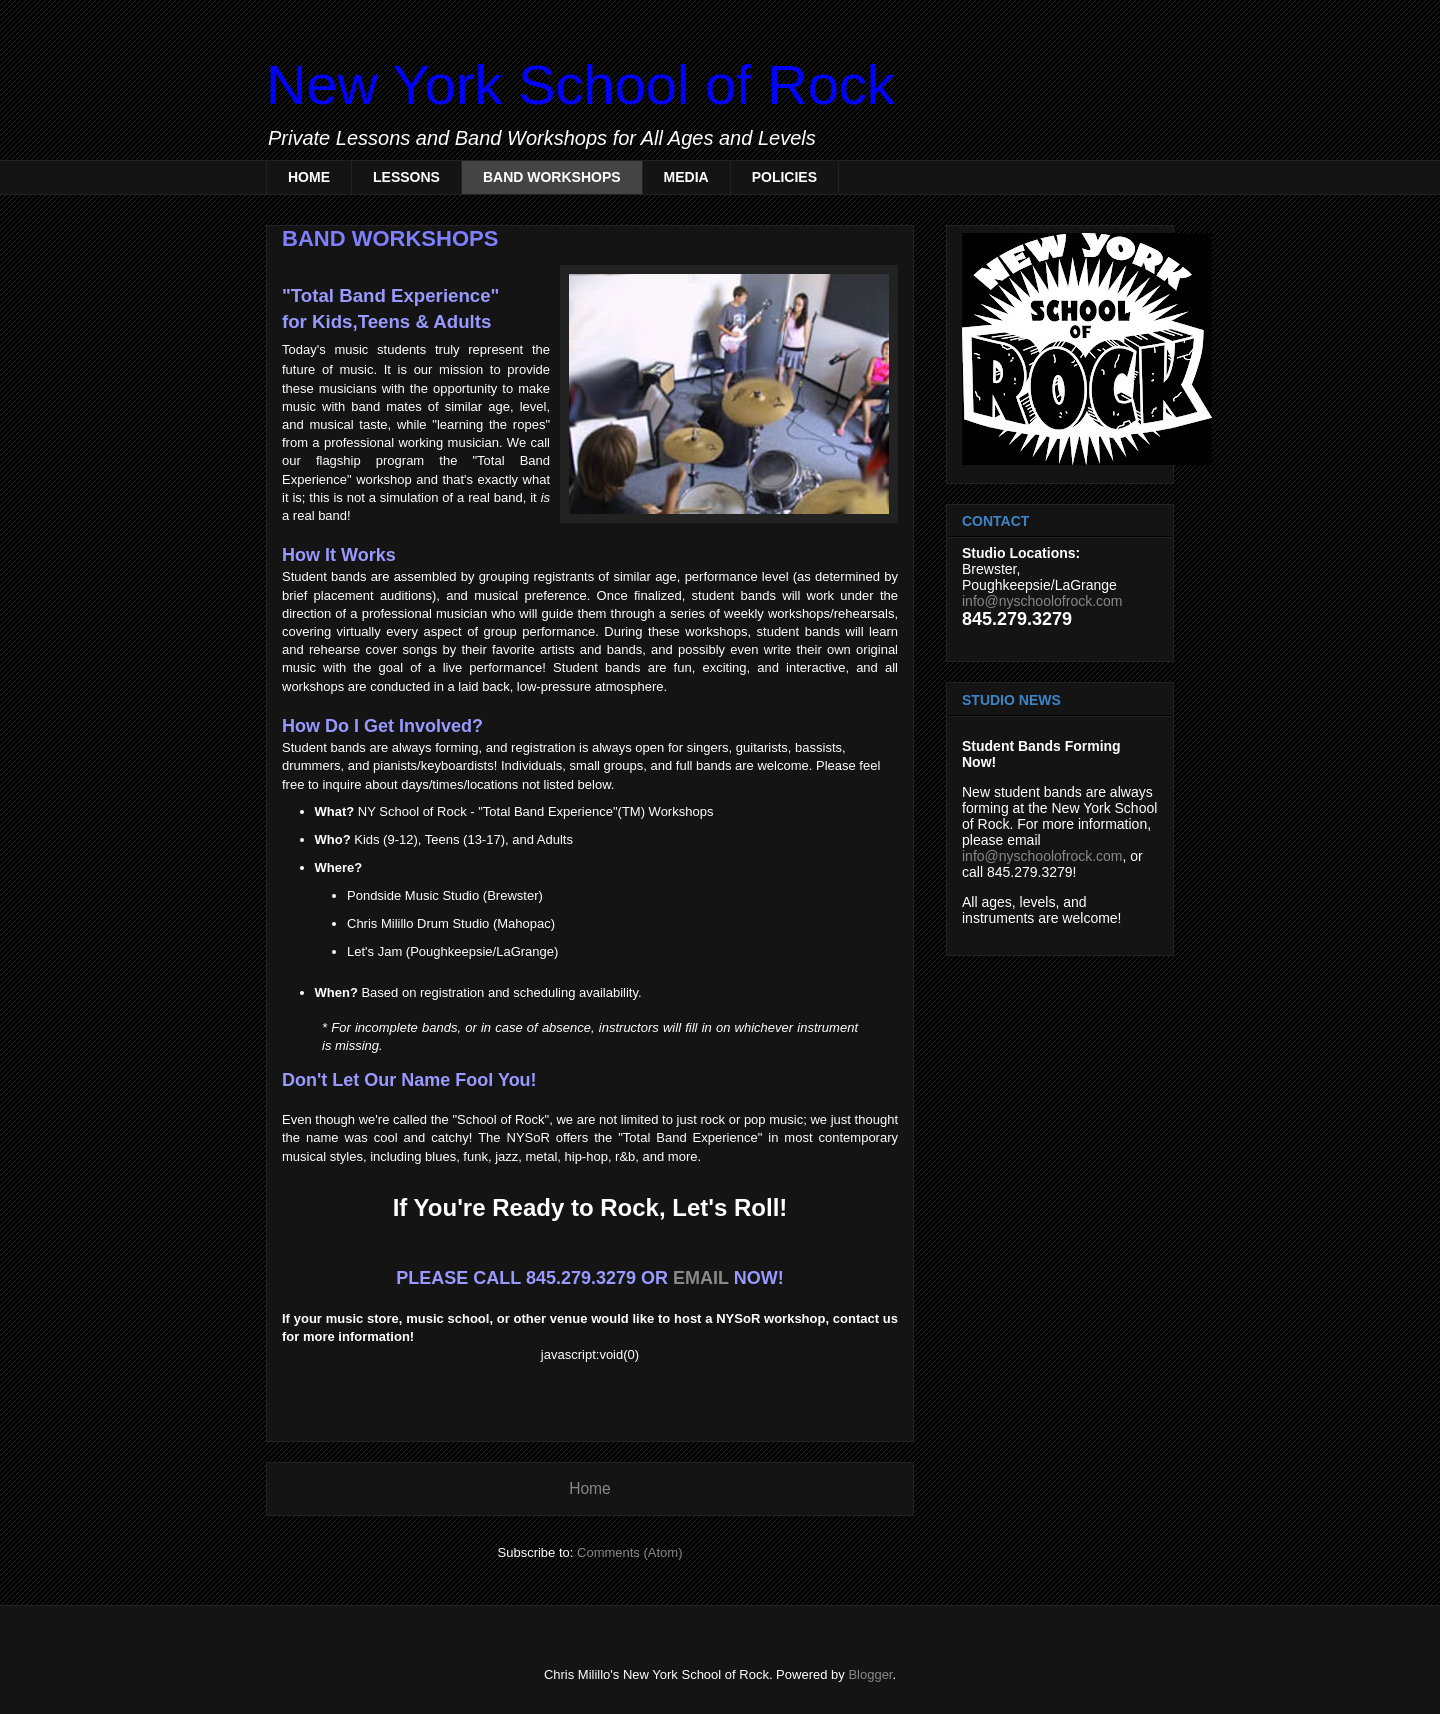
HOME (309, 177)
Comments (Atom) (629, 1552)
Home (590, 1488)
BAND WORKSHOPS (552, 177)
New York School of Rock (580, 84)
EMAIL (701, 1278)
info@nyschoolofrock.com (1042, 601)
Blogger (870, 1674)
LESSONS (406, 177)
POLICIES (784, 177)
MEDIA (686, 177)
